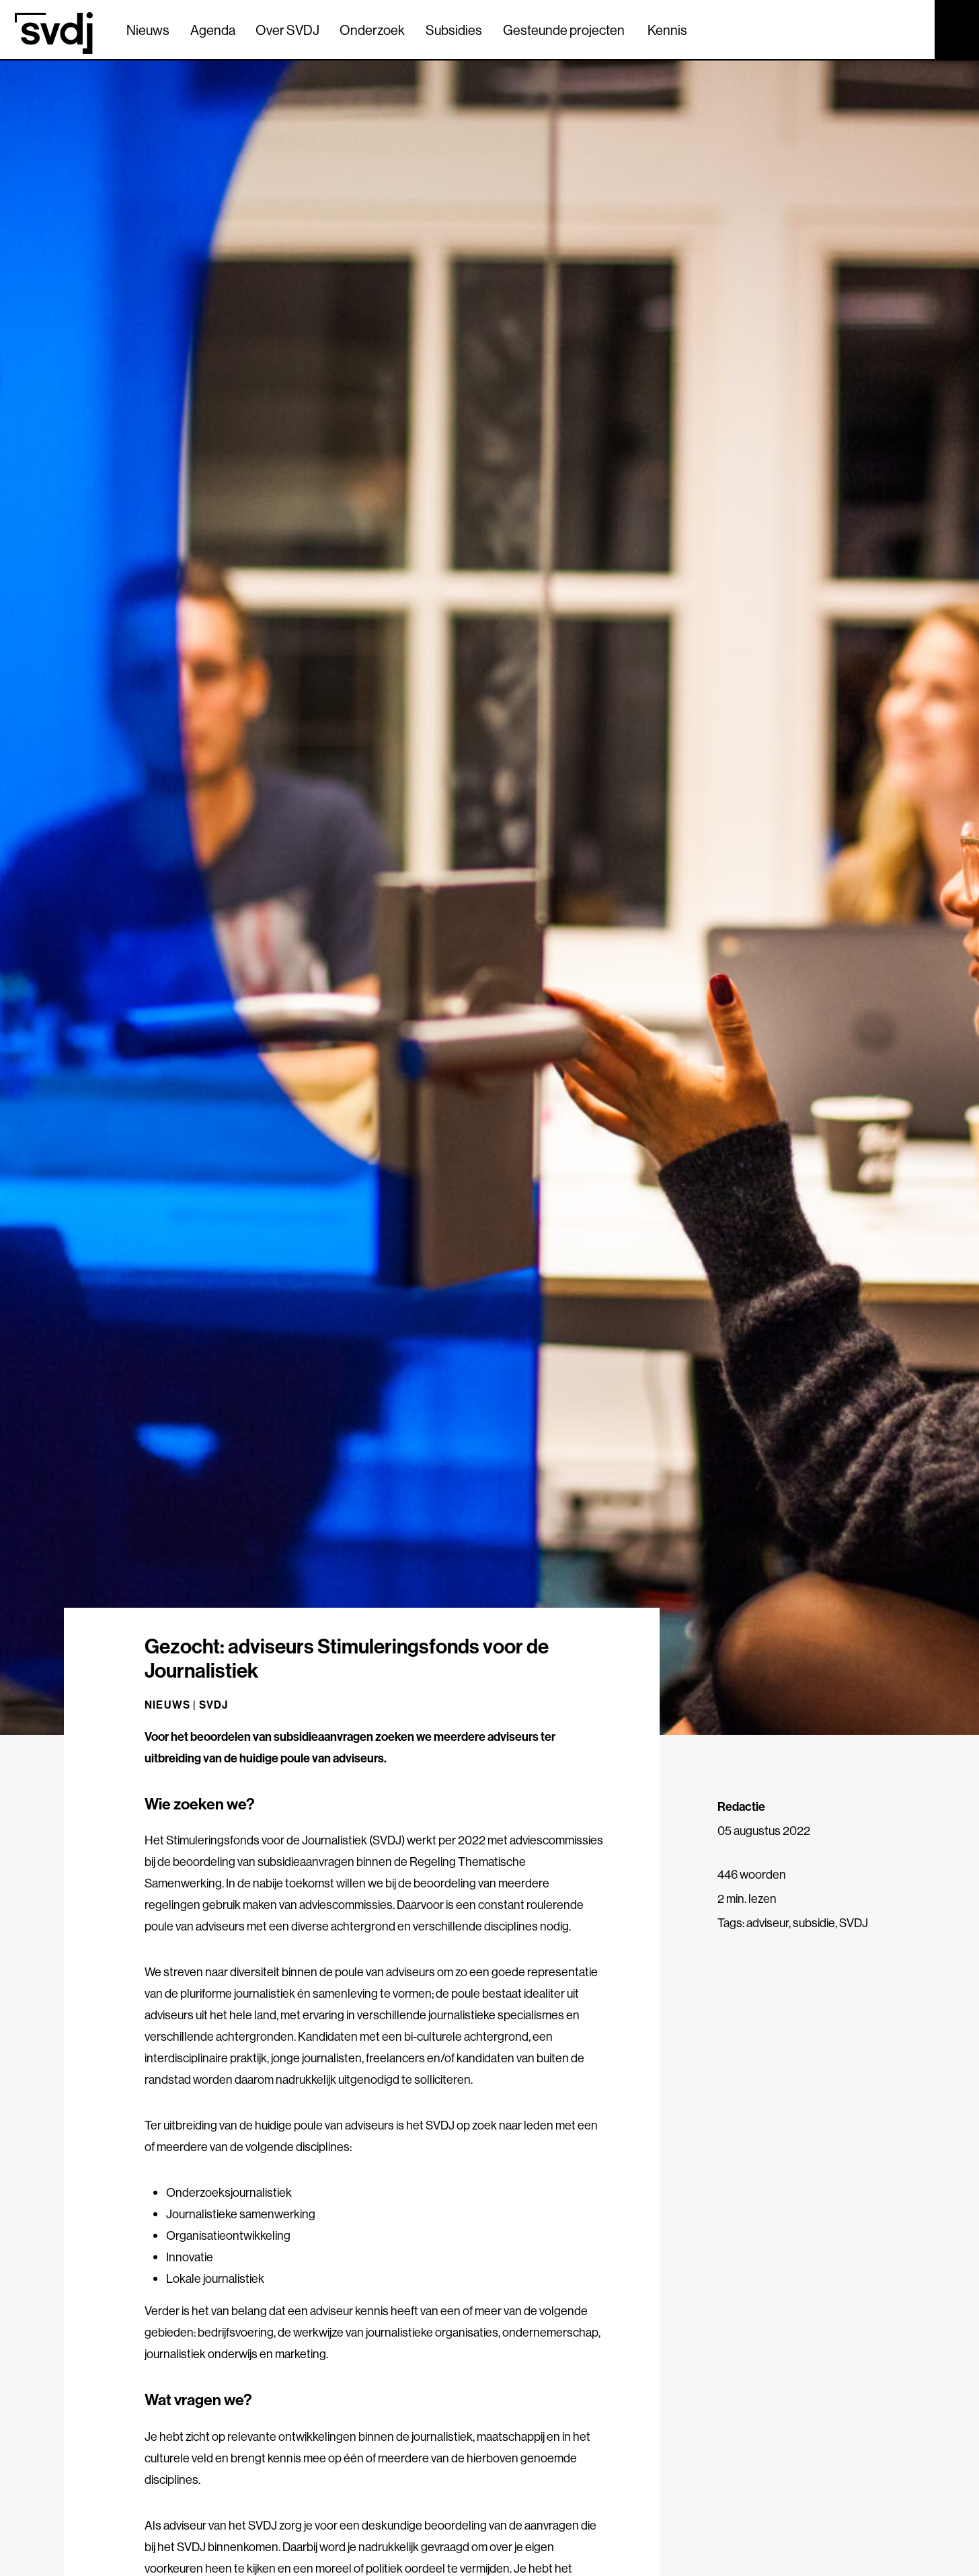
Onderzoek (372, 30)
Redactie (741, 1806)
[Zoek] (912, 28)
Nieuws (147, 30)
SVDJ (214, 1704)
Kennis (667, 30)
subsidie (814, 1922)
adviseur (767, 1922)
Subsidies (454, 30)
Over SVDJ (287, 30)
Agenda (212, 30)
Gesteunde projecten (564, 30)
